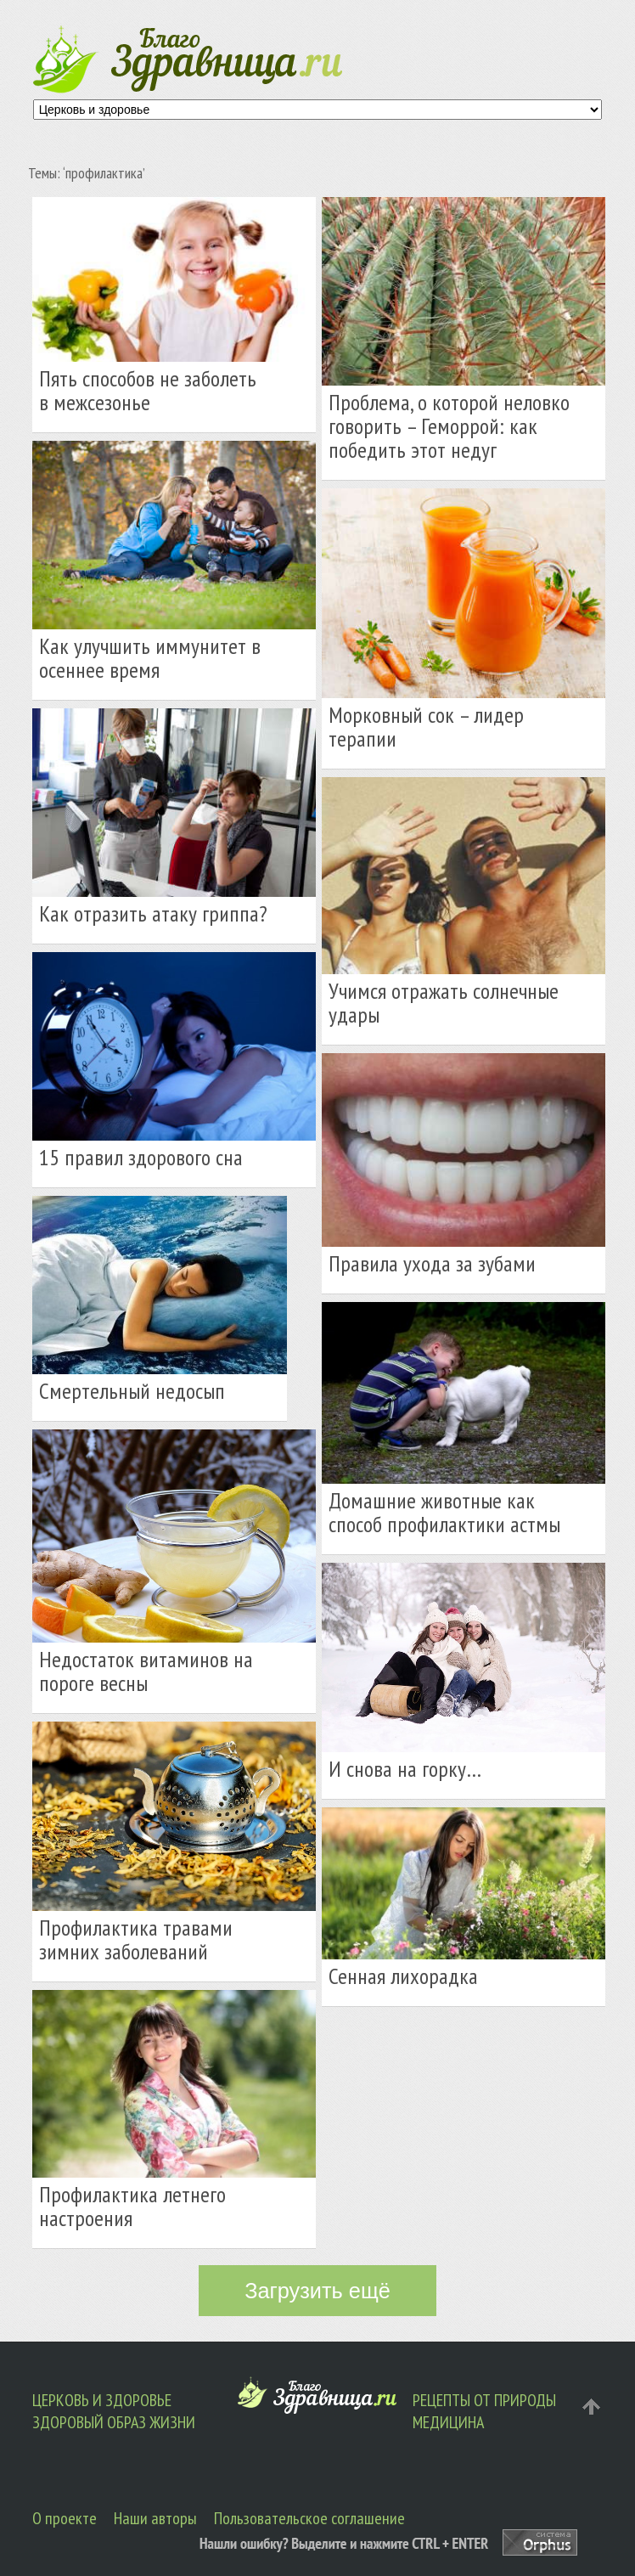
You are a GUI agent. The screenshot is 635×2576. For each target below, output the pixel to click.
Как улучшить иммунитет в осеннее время (150, 658)
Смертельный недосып (132, 1391)
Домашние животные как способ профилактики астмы (444, 1512)
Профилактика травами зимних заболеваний (136, 1939)
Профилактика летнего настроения (132, 2206)
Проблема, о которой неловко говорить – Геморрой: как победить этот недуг (449, 426)
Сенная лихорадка (403, 1976)
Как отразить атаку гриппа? (153, 913)
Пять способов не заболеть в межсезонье (147, 390)
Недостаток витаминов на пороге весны (146, 1671)
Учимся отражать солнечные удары (444, 1003)
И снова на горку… (405, 1769)
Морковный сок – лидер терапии (426, 727)
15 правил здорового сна (141, 1157)
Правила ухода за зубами (432, 1263)
